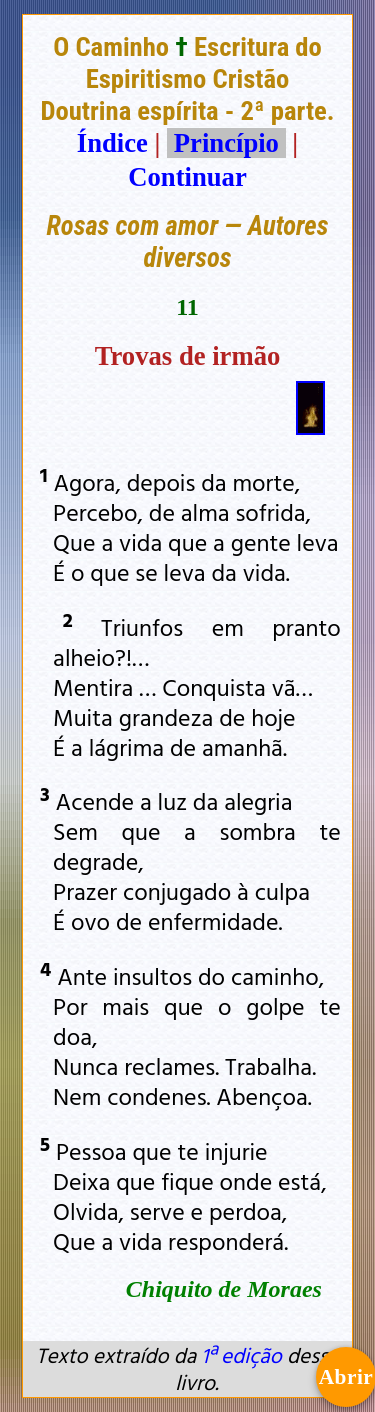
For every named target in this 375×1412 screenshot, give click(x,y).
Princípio (226, 143)
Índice (112, 143)
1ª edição (241, 1355)
